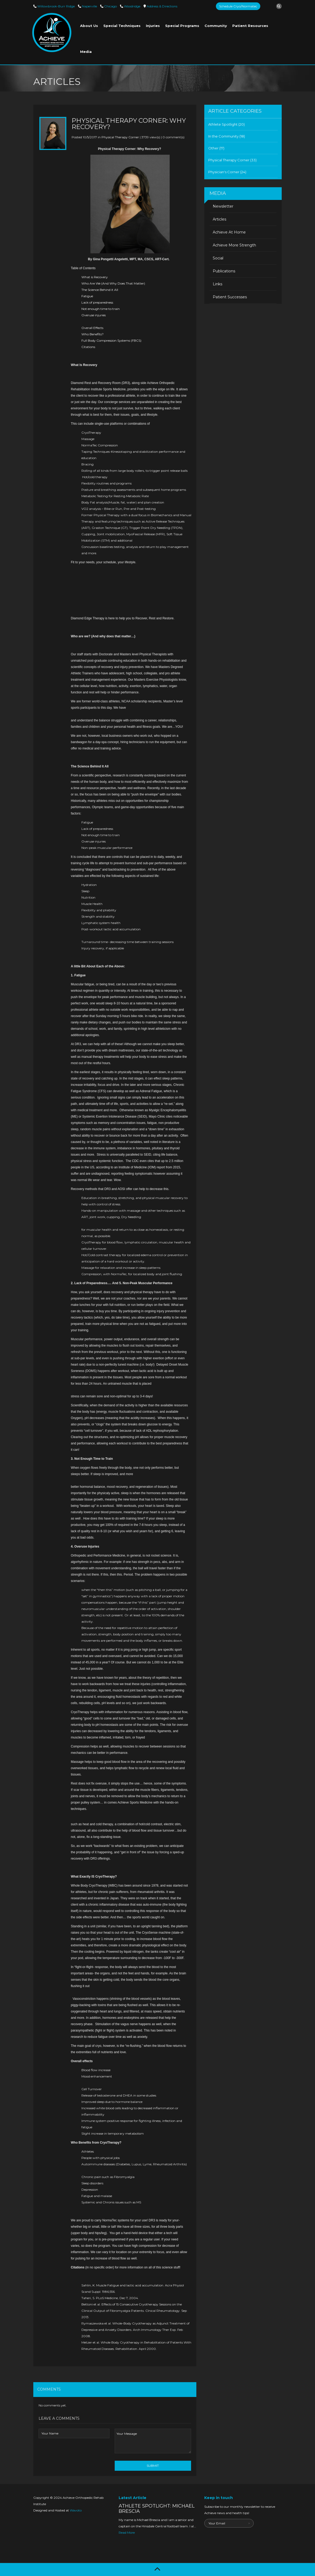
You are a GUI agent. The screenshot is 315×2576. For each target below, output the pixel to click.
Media (86, 51)
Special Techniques (122, 26)
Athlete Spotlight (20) (226, 124)
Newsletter (223, 206)
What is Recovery (94, 277)
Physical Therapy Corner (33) (232, 160)
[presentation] (79, 2454)
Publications (224, 271)
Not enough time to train (100, 309)
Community (216, 26)
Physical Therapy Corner (120, 137)
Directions (161, 6)
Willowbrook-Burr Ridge (55, 6)
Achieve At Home (229, 232)
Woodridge (131, 6)
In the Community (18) (226, 136)
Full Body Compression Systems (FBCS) (111, 340)
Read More (127, 2532)
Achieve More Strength (234, 245)
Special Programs (182, 26)
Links (217, 284)
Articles (219, 219)
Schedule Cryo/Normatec (238, 6)
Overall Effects (92, 328)
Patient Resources (250, 26)
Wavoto (76, 2510)
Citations (88, 347)
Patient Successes (230, 297)
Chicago (110, 6)
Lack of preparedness (97, 302)
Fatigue (87, 296)
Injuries (153, 26)
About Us (89, 26)
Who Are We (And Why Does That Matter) (113, 283)
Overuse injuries (93, 315)
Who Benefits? (92, 334)
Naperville (89, 6)
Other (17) (216, 148)
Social (218, 258)
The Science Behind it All (99, 290)
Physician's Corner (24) (227, 172)
